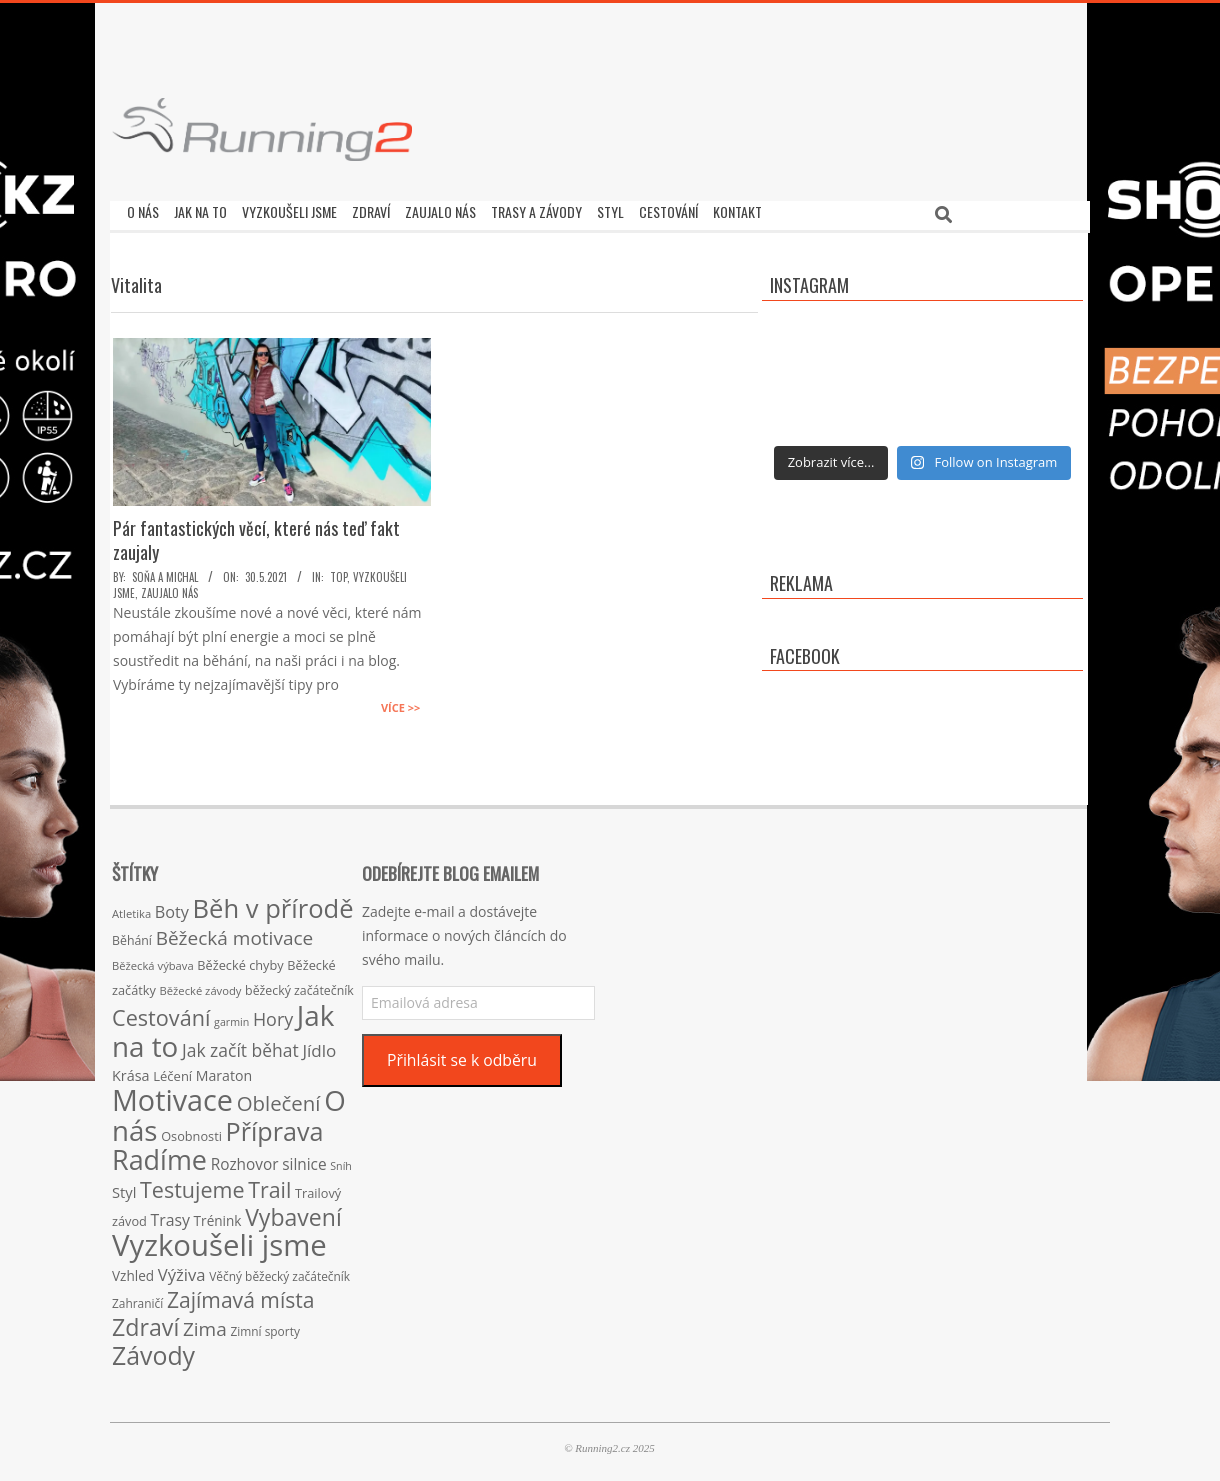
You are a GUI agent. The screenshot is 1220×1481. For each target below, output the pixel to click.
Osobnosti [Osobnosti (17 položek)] (191, 1131)
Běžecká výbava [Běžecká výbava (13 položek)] (153, 960)
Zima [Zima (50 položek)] (205, 1324)
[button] (262, 129)
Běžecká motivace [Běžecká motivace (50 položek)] (235, 933)
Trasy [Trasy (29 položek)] (170, 1215)
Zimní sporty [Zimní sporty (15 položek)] (264, 1326)
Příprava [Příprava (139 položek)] (275, 1126)
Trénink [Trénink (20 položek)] (218, 1215)
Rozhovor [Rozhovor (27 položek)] (245, 1159)
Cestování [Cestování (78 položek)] (161, 1012)
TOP (338, 572)
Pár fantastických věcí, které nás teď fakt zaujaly (256, 535)
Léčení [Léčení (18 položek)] (172, 1071)
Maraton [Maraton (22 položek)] (224, 1070)
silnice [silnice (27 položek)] (304, 1159)
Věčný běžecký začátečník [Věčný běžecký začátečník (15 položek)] (279, 1271)
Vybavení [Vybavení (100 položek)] (293, 1212)
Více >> (400, 702)
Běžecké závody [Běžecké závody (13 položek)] (201, 985)
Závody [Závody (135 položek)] (153, 1350)
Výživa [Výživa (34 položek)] (182, 1269)
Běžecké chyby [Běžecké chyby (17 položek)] (240, 960)
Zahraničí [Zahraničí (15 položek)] (137, 1298)
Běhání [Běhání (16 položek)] (132, 935)
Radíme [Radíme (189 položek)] (159, 1154)
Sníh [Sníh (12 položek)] (341, 1161)
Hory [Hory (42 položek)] (273, 1014)
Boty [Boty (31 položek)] (172, 907)
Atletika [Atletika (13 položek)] (131, 908)
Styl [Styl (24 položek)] (124, 1187)
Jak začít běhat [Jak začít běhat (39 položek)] (240, 1045)
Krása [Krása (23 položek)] (131, 1070)
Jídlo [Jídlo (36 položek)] (319, 1045)
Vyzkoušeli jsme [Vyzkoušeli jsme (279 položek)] (219, 1240)
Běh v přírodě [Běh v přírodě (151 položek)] (273, 903)
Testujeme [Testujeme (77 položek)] (192, 1184)
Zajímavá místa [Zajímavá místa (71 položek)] (241, 1294)
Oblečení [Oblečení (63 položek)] (279, 1098)
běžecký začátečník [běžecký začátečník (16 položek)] (299, 985)
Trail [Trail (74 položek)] (269, 1184)
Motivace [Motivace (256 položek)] (172, 1094)
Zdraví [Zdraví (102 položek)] (145, 1322)
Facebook (805, 651)
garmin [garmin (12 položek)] (231, 1017)
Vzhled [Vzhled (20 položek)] (133, 1270)
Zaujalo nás (169, 588)
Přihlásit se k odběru (462, 1055)
